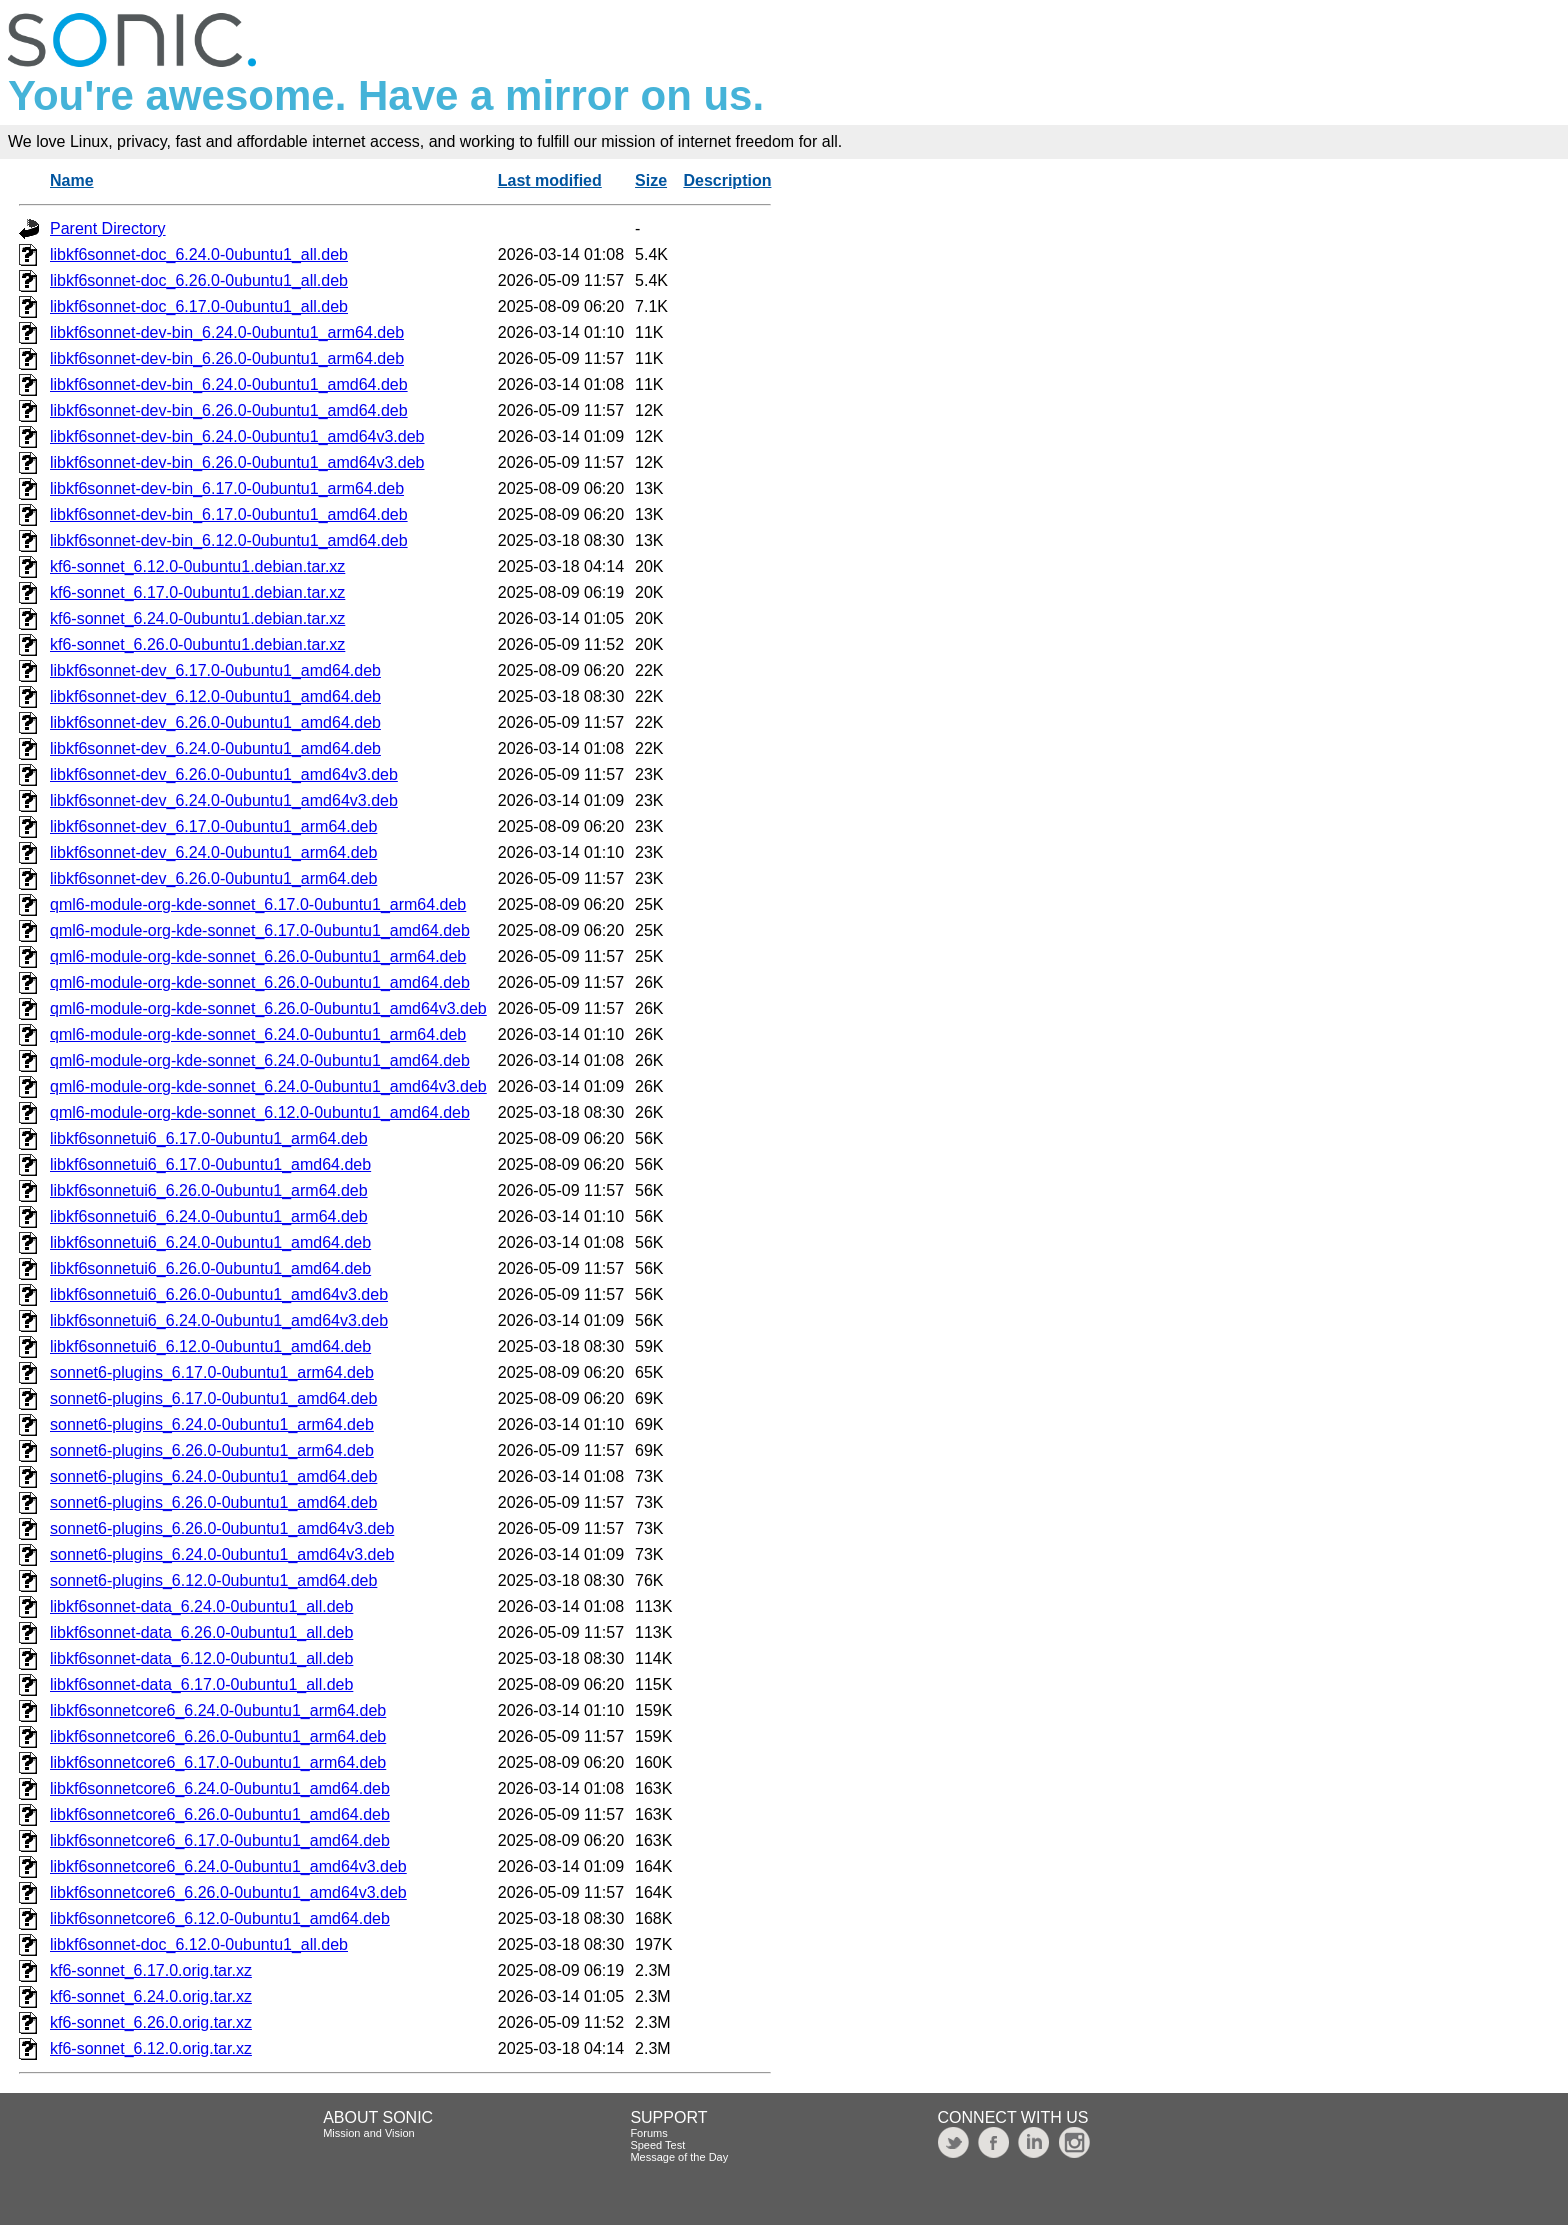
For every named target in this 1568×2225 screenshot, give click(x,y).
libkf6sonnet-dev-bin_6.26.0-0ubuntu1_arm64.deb (227, 358)
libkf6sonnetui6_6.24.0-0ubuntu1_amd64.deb (210, 1242)
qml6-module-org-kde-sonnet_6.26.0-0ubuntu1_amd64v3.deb (268, 1008)
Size (651, 180)
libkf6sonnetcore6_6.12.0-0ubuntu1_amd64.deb (220, 1918)
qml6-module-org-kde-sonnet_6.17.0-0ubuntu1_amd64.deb (260, 930)
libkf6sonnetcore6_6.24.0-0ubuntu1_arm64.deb (218, 1710)
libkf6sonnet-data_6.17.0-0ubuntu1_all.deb (201, 1684)
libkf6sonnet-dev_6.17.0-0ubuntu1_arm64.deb (213, 826)
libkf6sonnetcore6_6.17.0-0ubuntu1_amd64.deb (220, 1840)
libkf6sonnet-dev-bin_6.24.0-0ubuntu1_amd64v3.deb (237, 436)
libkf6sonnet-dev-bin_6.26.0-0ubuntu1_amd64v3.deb (237, 462)
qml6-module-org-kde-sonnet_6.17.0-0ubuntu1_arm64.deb (258, 904)
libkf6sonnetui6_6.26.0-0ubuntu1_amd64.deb (210, 1268)
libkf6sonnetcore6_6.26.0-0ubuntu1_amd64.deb (220, 1814)
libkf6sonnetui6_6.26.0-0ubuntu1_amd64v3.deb (219, 1294)
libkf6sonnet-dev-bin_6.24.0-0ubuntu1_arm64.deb (227, 332)
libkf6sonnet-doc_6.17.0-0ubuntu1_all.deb (199, 306)
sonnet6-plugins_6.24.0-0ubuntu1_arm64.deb (212, 1424)
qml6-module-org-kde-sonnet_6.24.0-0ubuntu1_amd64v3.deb (268, 1086)
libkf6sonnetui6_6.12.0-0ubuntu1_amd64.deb (210, 1346)
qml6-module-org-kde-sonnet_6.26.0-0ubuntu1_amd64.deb (260, 982)
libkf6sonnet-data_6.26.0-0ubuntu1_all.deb (201, 1632)
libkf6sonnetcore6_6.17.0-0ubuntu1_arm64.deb (218, 1762)
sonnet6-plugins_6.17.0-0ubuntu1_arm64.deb (212, 1372)
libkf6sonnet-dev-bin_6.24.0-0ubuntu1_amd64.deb (229, 384)
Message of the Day (679, 2157)
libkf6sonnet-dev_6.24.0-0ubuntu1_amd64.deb (215, 748)
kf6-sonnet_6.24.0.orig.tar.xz (151, 1996)
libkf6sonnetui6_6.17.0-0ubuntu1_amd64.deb (210, 1164)
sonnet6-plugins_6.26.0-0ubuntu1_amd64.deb (213, 1502)
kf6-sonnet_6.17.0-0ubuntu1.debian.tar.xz (197, 592)
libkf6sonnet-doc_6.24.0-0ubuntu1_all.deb (199, 254)
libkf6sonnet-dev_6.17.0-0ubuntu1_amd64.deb (215, 670)
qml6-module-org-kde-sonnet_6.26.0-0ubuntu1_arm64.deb (258, 956)
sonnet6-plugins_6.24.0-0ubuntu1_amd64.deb (213, 1476)
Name (72, 180)
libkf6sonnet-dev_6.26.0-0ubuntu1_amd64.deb (215, 722)
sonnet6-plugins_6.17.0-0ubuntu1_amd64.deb (213, 1398)
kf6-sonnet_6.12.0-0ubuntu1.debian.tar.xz (197, 566)
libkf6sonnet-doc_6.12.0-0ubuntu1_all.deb (199, 1944)
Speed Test (657, 2145)
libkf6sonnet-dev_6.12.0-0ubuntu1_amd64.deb (215, 696)
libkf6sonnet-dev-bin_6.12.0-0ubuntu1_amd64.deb (229, 540)
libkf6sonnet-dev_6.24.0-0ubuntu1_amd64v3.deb (224, 800)
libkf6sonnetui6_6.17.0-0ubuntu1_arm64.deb (209, 1138)
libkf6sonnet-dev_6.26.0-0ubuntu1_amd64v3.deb (224, 774)
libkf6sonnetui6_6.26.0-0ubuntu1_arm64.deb (209, 1190)
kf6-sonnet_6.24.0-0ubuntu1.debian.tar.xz (197, 618)
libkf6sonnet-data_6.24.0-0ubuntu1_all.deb (201, 1606)
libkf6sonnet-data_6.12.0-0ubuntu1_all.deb (201, 1658)
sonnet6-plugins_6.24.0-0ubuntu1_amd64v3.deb (222, 1554)
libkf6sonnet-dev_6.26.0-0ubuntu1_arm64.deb (213, 878)
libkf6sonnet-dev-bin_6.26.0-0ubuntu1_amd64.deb (229, 410)
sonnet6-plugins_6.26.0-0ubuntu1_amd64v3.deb (222, 1528)
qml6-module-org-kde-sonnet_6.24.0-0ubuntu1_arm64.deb (258, 1034)
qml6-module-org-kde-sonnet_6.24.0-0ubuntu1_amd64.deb (260, 1060)
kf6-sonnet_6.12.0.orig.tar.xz (151, 2048)
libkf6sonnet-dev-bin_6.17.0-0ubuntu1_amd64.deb (229, 514)
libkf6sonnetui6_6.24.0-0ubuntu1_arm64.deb (209, 1216)
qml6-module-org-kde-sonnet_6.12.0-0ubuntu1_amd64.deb (260, 1112)
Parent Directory (108, 228)
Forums (648, 2133)
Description (727, 180)
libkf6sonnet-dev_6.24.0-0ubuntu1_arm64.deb (213, 852)
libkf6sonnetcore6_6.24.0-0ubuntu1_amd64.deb (220, 1788)
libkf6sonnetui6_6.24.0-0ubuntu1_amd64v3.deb (219, 1320)
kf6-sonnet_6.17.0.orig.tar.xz (151, 1970)
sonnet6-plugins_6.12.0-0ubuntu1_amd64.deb (213, 1580)
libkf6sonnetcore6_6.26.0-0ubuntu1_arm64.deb (218, 1736)
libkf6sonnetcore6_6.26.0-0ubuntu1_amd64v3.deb (228, 1892)
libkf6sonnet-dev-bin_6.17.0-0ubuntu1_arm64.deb (227, 488)
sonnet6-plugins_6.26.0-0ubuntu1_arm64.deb (212, 1450)
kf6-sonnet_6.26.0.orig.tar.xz (151, 2022)
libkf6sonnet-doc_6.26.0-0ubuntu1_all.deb (199, 280)
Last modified (550, 180)
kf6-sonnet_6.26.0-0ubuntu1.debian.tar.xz (197, 644)
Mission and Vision (369, 2133)
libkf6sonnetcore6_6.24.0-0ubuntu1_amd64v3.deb (228, 1866)
